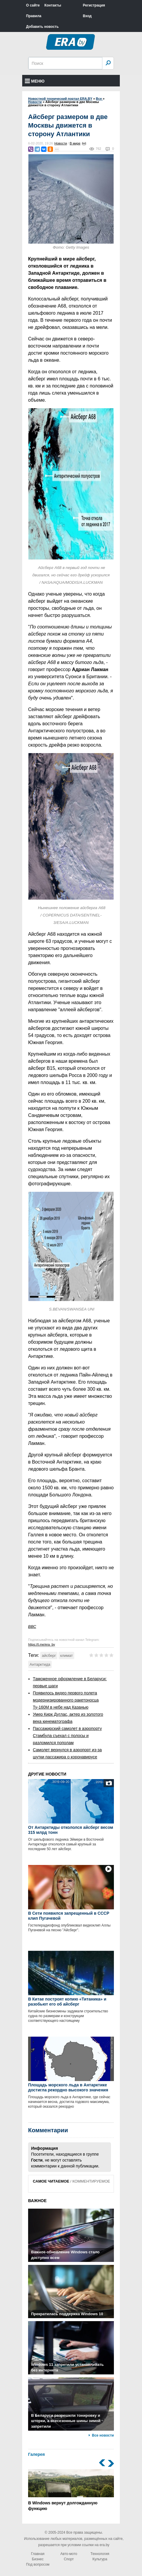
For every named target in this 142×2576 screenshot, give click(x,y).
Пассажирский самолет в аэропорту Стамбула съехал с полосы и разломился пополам (67, 1735)
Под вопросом (37, 2564)
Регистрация (94, 5)
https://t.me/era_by (41, 1644)
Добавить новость (42, 27)
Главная (38, 2554)
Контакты (52, 5)
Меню (35, 81)
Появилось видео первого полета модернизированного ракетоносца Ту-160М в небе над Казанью (66, 1700)
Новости (60, 143)
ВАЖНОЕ (37, 2200)
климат (66, 1655)
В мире (75, 143)
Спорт (69, 2559)
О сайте (33, 5)
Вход (87, 16)
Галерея (36, 2454)
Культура (100, 2559)
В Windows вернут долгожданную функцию (71, 2490)
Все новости (103, 2435)
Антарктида (40, 1664)
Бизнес (37, 2559)
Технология (100, 2554)
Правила (33, 16)
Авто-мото (68, 2554)
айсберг (49, 1655)
